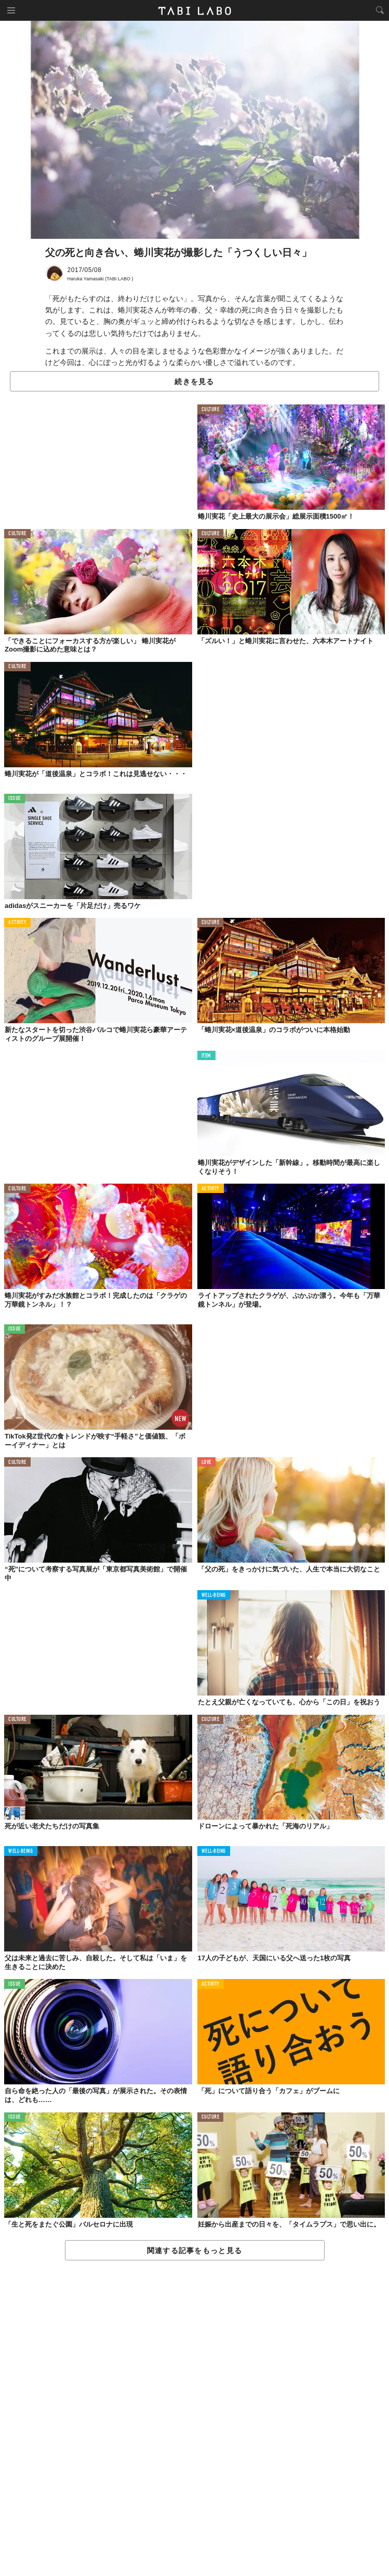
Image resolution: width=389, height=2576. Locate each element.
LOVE (206, 1463)
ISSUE (14, 799)
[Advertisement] (194, 2418)
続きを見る (194, 381)
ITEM (206, 1056)
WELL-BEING (214, 1595)
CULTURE (211, 410)
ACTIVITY (17, 923)
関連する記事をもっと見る (194, 2250)
